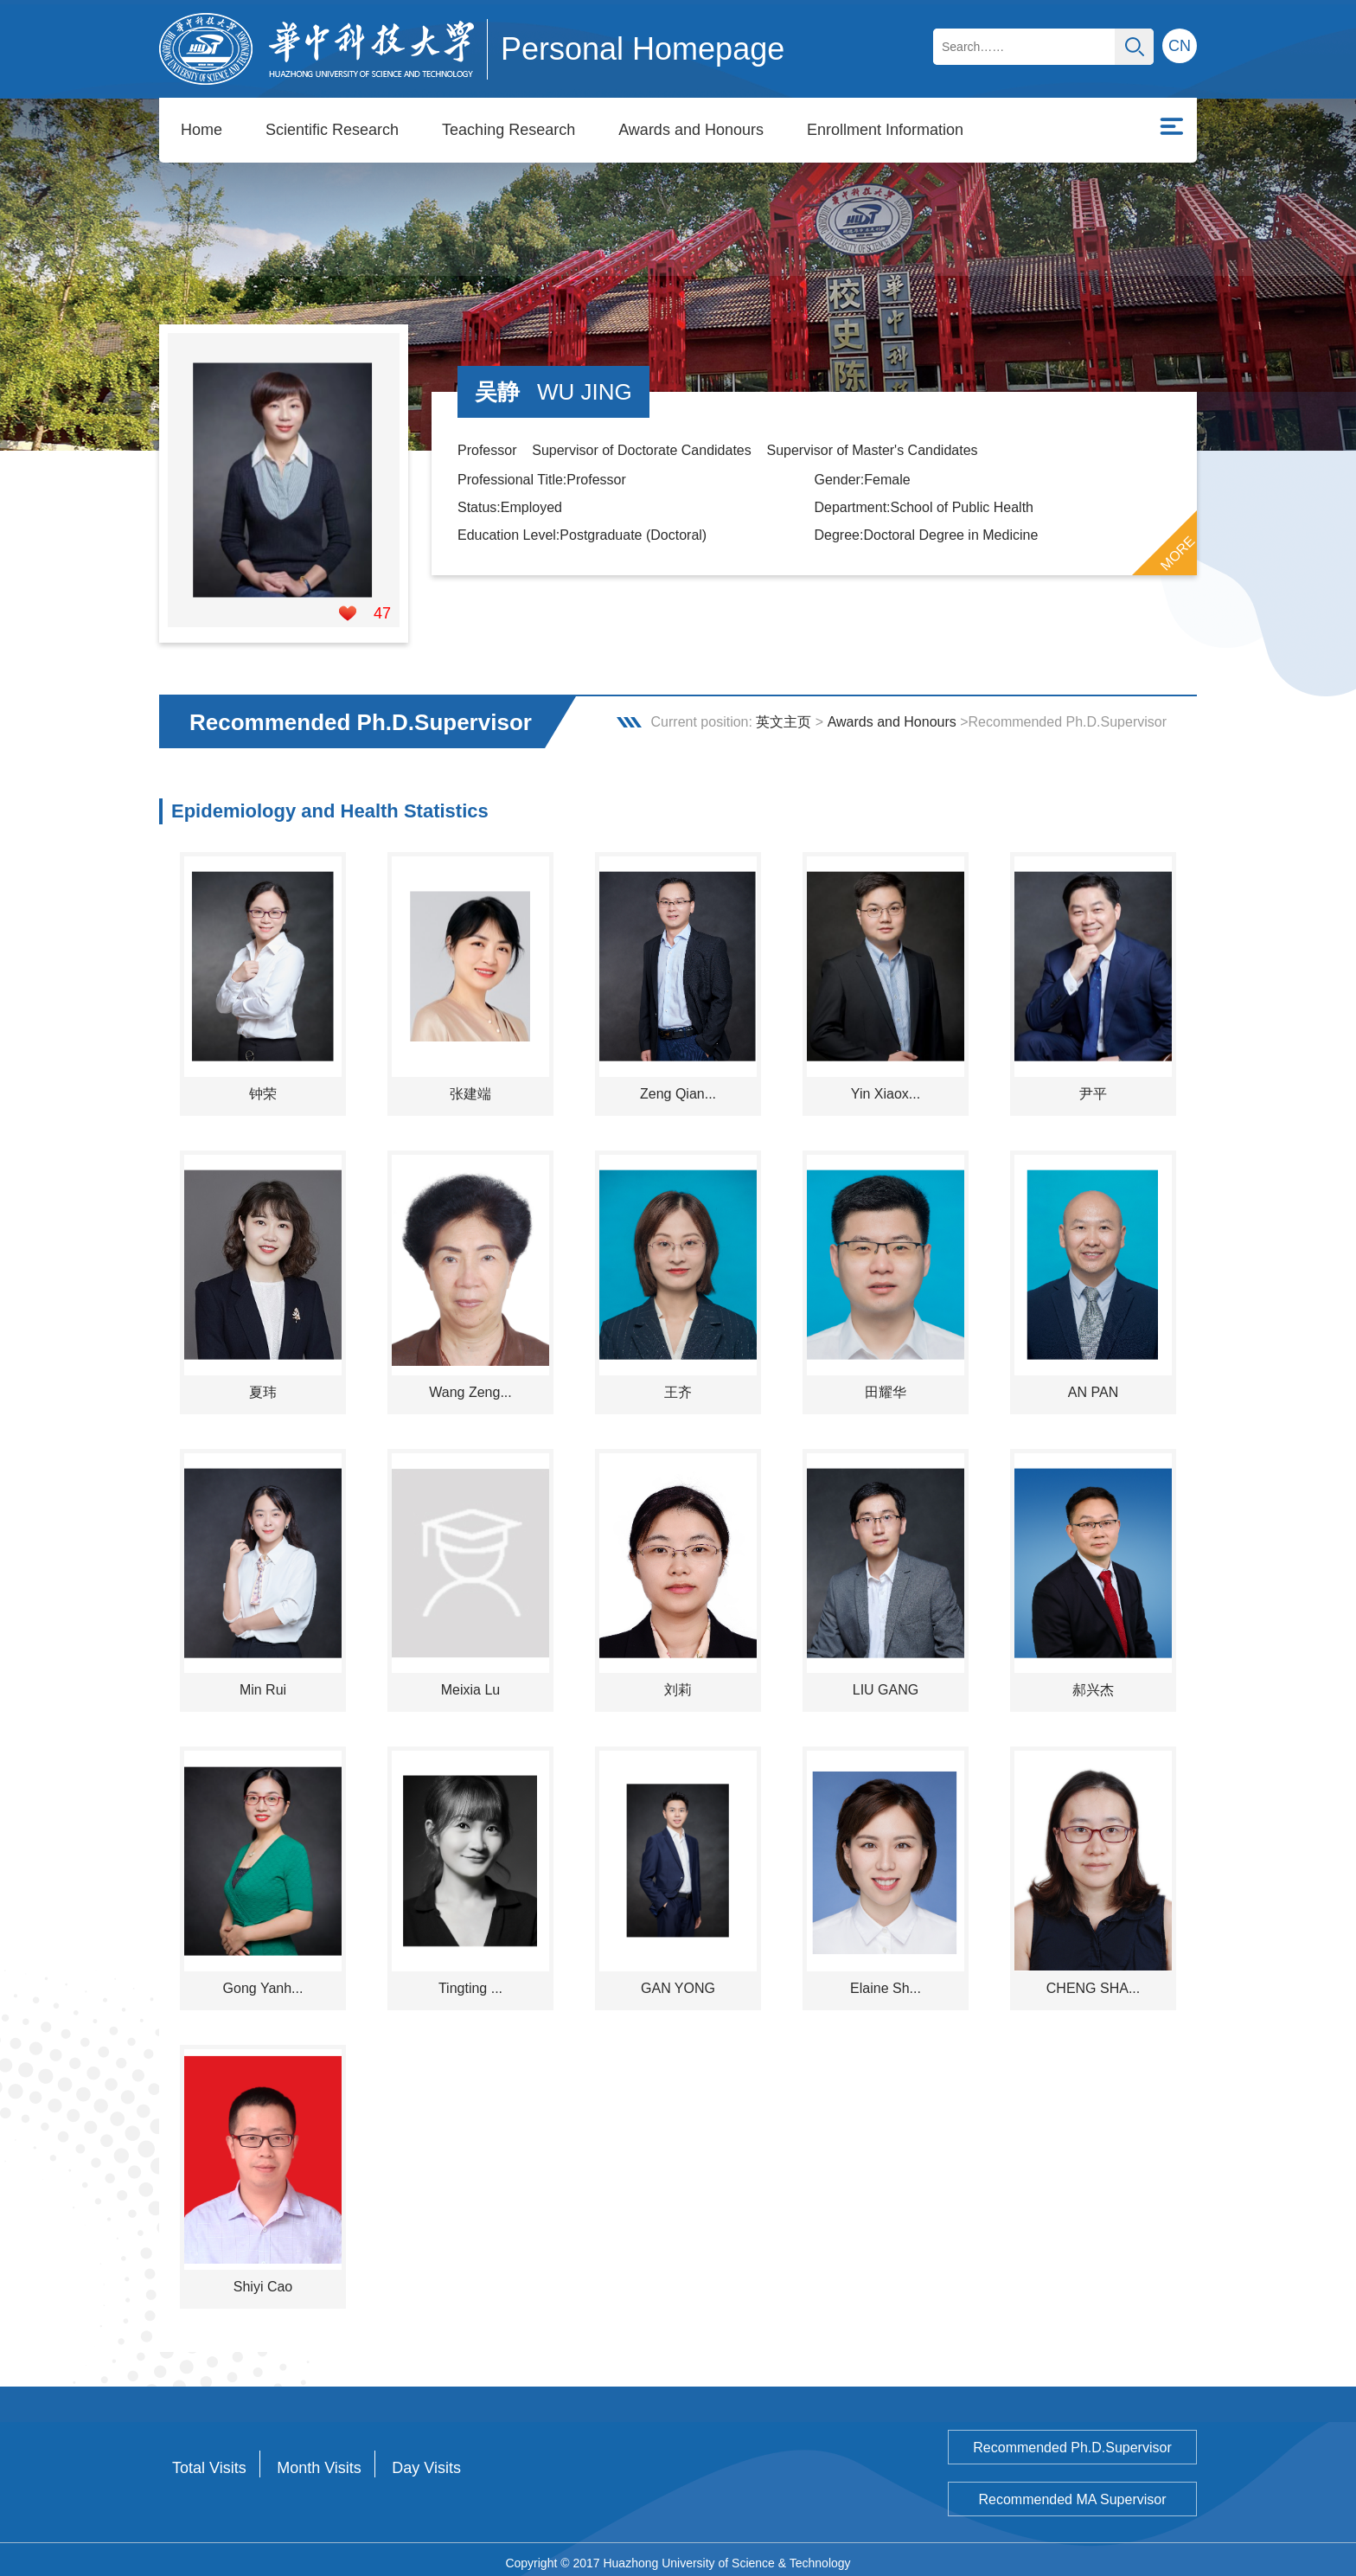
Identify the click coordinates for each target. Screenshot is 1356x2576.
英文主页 (783, 715)
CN (1179, 45)
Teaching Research (508, 129)
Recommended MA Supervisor (1073, 2492)
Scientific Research (332, 129)
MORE (1178, 547)
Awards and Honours (691, 129)
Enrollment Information (885, 129)
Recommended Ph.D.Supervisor (1072, 2440)
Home (201, 129)
